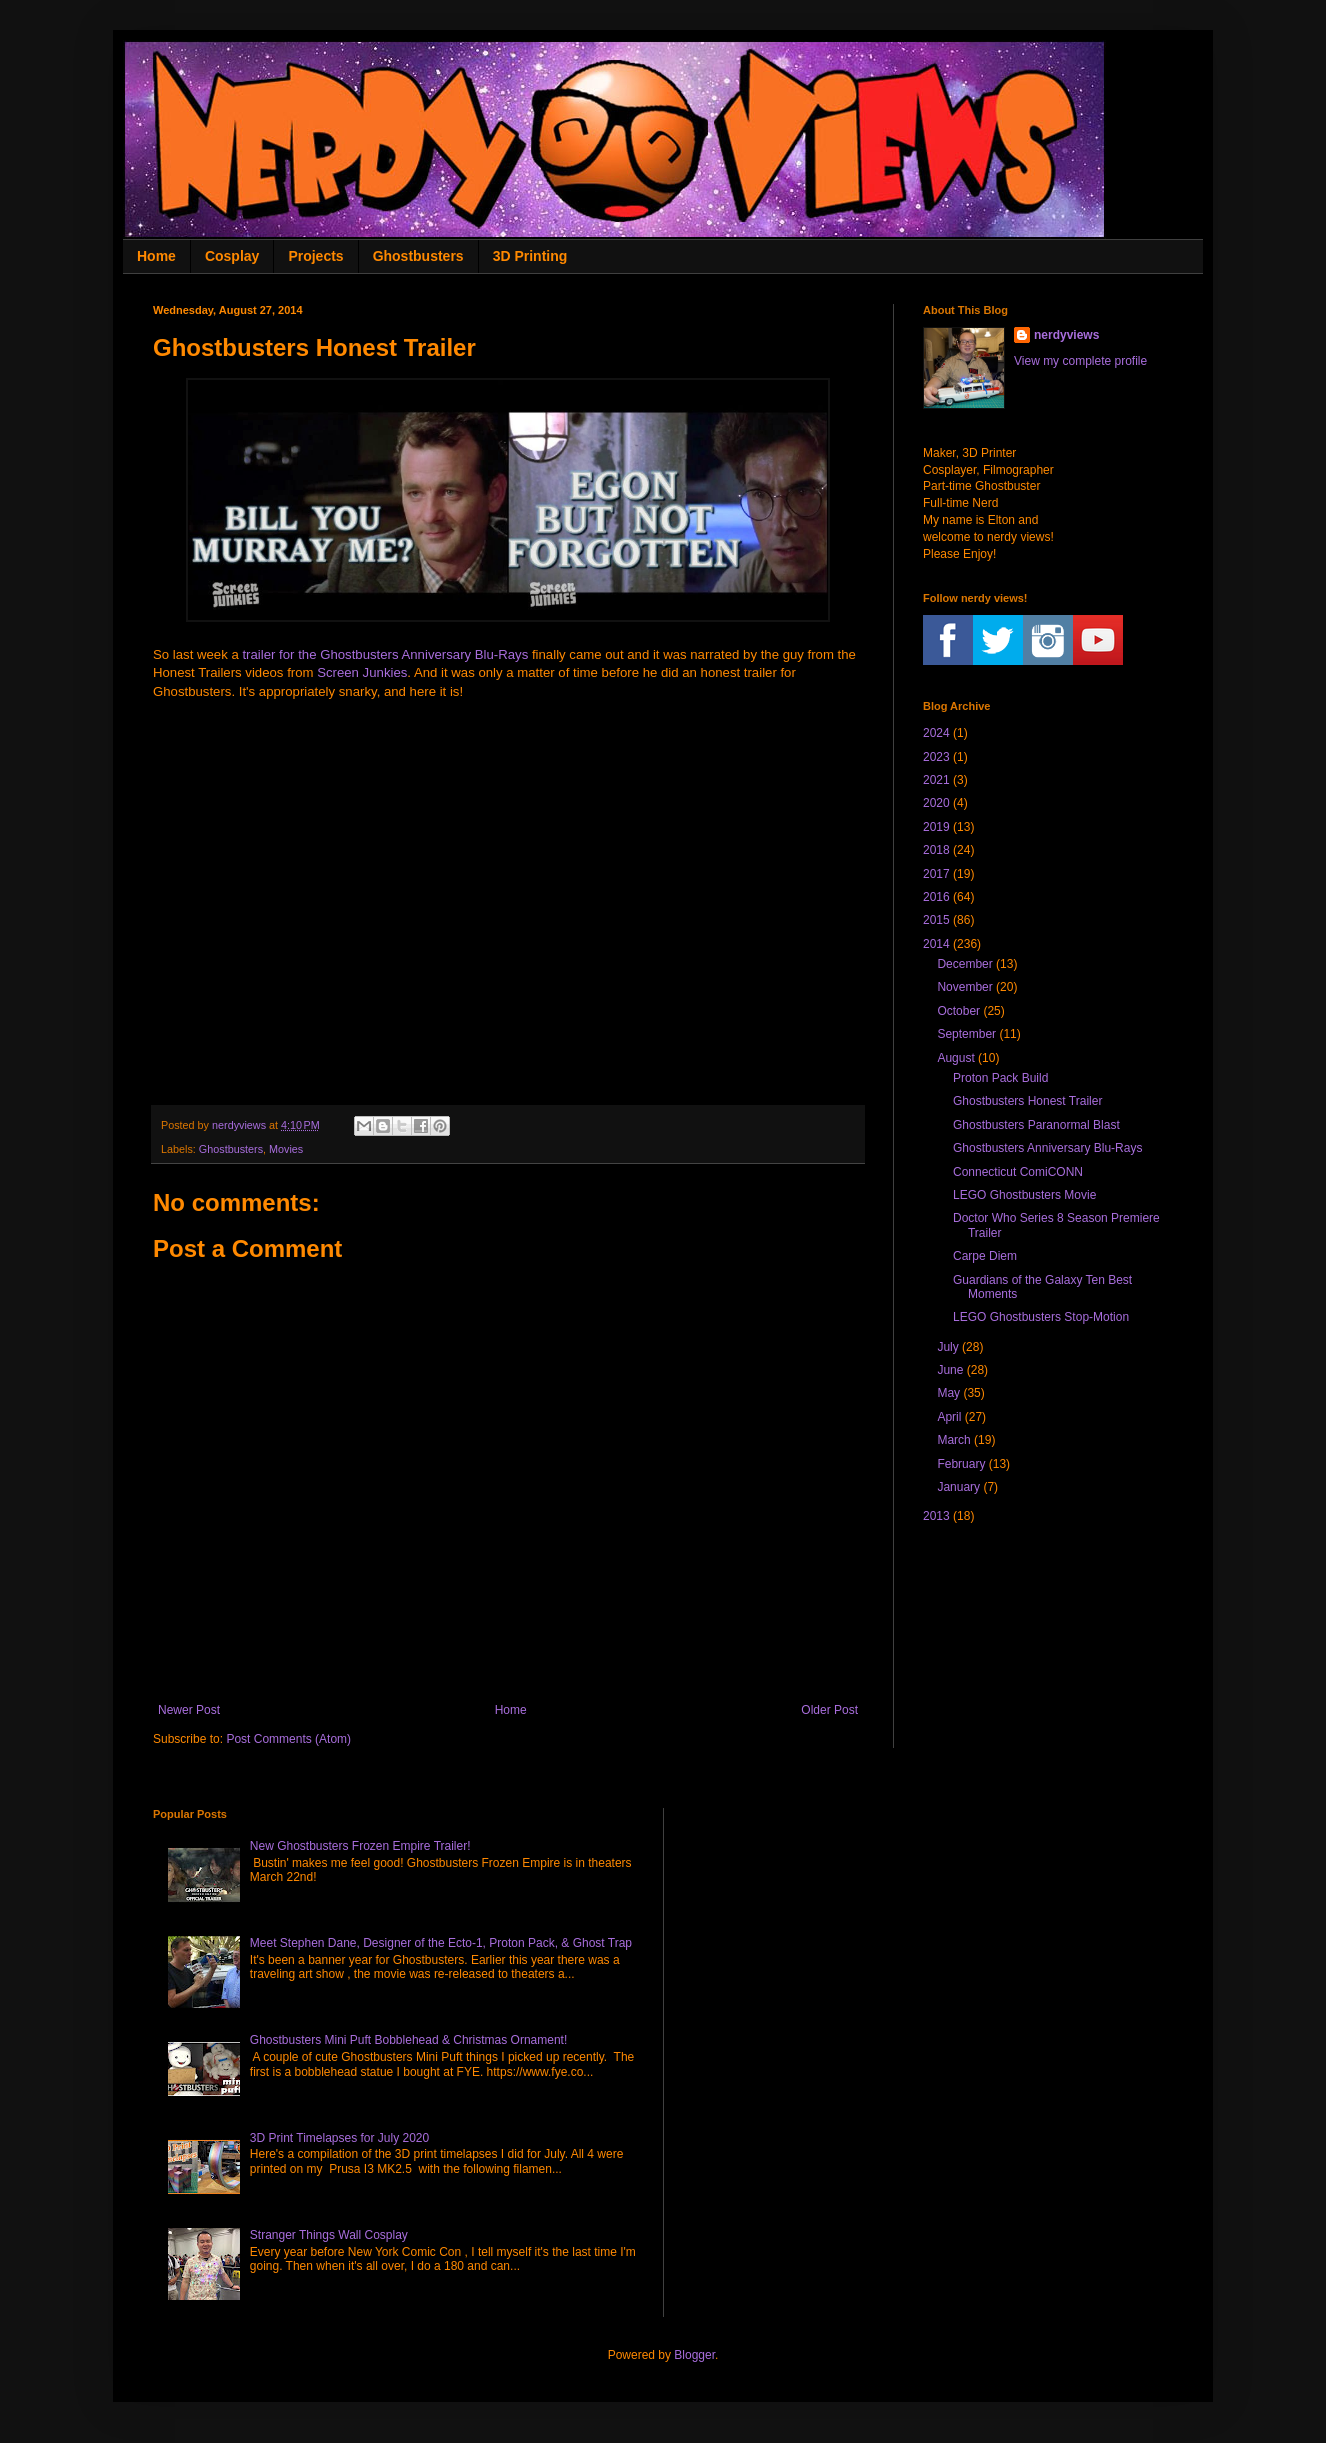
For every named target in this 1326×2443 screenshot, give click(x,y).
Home (156, 256)
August (955, 1058)
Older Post (829, 1710)
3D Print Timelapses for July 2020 (339, 2138)
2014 (936, 944)
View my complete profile (1080, 361)
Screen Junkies (362, 672)
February (961, 1464)
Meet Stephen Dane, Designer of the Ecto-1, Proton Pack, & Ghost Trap (441, 1943)
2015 (936, 920)
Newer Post (189, 1710)
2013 (936, 1516)
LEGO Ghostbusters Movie (1024, 1195)
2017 (936, 874)
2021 (936, 780)
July (947, 1347)
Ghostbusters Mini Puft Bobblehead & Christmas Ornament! (408, 2040)
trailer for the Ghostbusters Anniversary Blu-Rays (385, 654)
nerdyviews (1066, 335)
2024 (936, 733)
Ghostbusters (418, 256)
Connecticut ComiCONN (1018, 1172)
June (950, 1370)
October (958, 1011)
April (949, 1417)
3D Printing (530, 256)
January (958, 1487)
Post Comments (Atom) (288, 1739)
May (948, 1393)
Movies (286, 1149)
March (953, 1440)
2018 (936, 850)
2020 (936, 803)
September (966, 1034)
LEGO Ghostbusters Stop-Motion (1041, 1317)
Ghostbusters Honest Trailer (1027, 1101)
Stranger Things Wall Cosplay (329, 2235)
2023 (936, 757)
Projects (315, 256)
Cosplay (232, 256)
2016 (936, 897)
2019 (936, 827)
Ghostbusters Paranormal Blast (1036, 1125)
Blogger (694, 2355)
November (964, 987)
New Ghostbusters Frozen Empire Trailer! (360, 1846)
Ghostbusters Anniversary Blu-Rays (1047, 1148)
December (964, 964)
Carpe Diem (985, 1256)
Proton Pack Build (1000, 1078)
